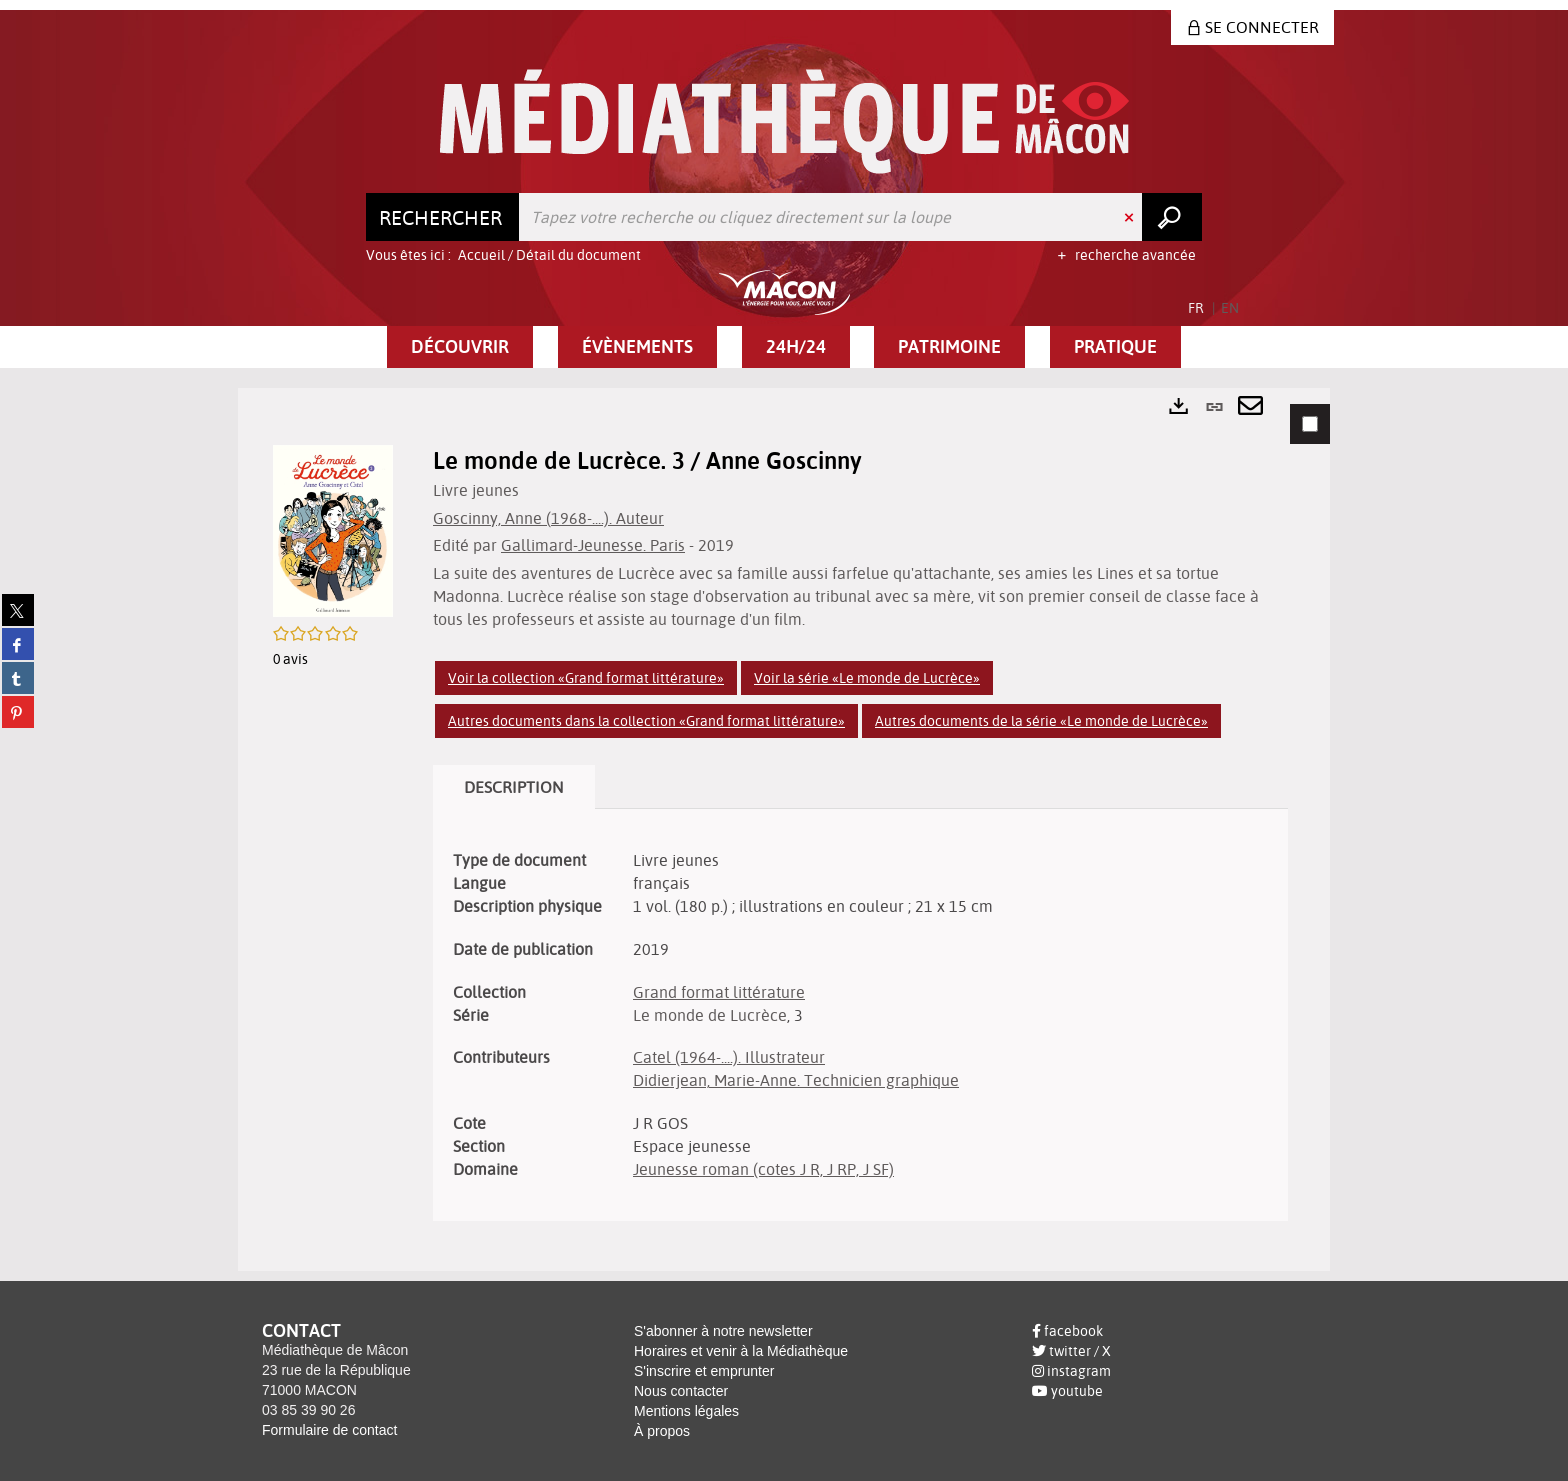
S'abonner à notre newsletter (723, 1331)
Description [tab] (514, 787)
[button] (460, 347)
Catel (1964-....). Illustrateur (729, 1057)
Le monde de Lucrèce (710, 1015)
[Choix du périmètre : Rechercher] (443, 217)
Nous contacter (681, 1391)
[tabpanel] (784, 829)
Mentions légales (686, 1411)
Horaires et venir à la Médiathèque (741, 1351)
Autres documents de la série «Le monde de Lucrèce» (1041, 721)
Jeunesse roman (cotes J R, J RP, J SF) (763, 1169)
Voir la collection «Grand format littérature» (586, 678)
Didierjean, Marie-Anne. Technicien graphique (796, 1080)
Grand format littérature (719, 992)
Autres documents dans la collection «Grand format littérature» (646, 721)
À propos (662, 1431)
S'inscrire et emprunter (704, 1371)
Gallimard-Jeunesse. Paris (593, 545)
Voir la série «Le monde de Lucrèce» (867, 678)
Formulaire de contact (329, 1430)
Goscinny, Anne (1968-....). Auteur (548, 518)
